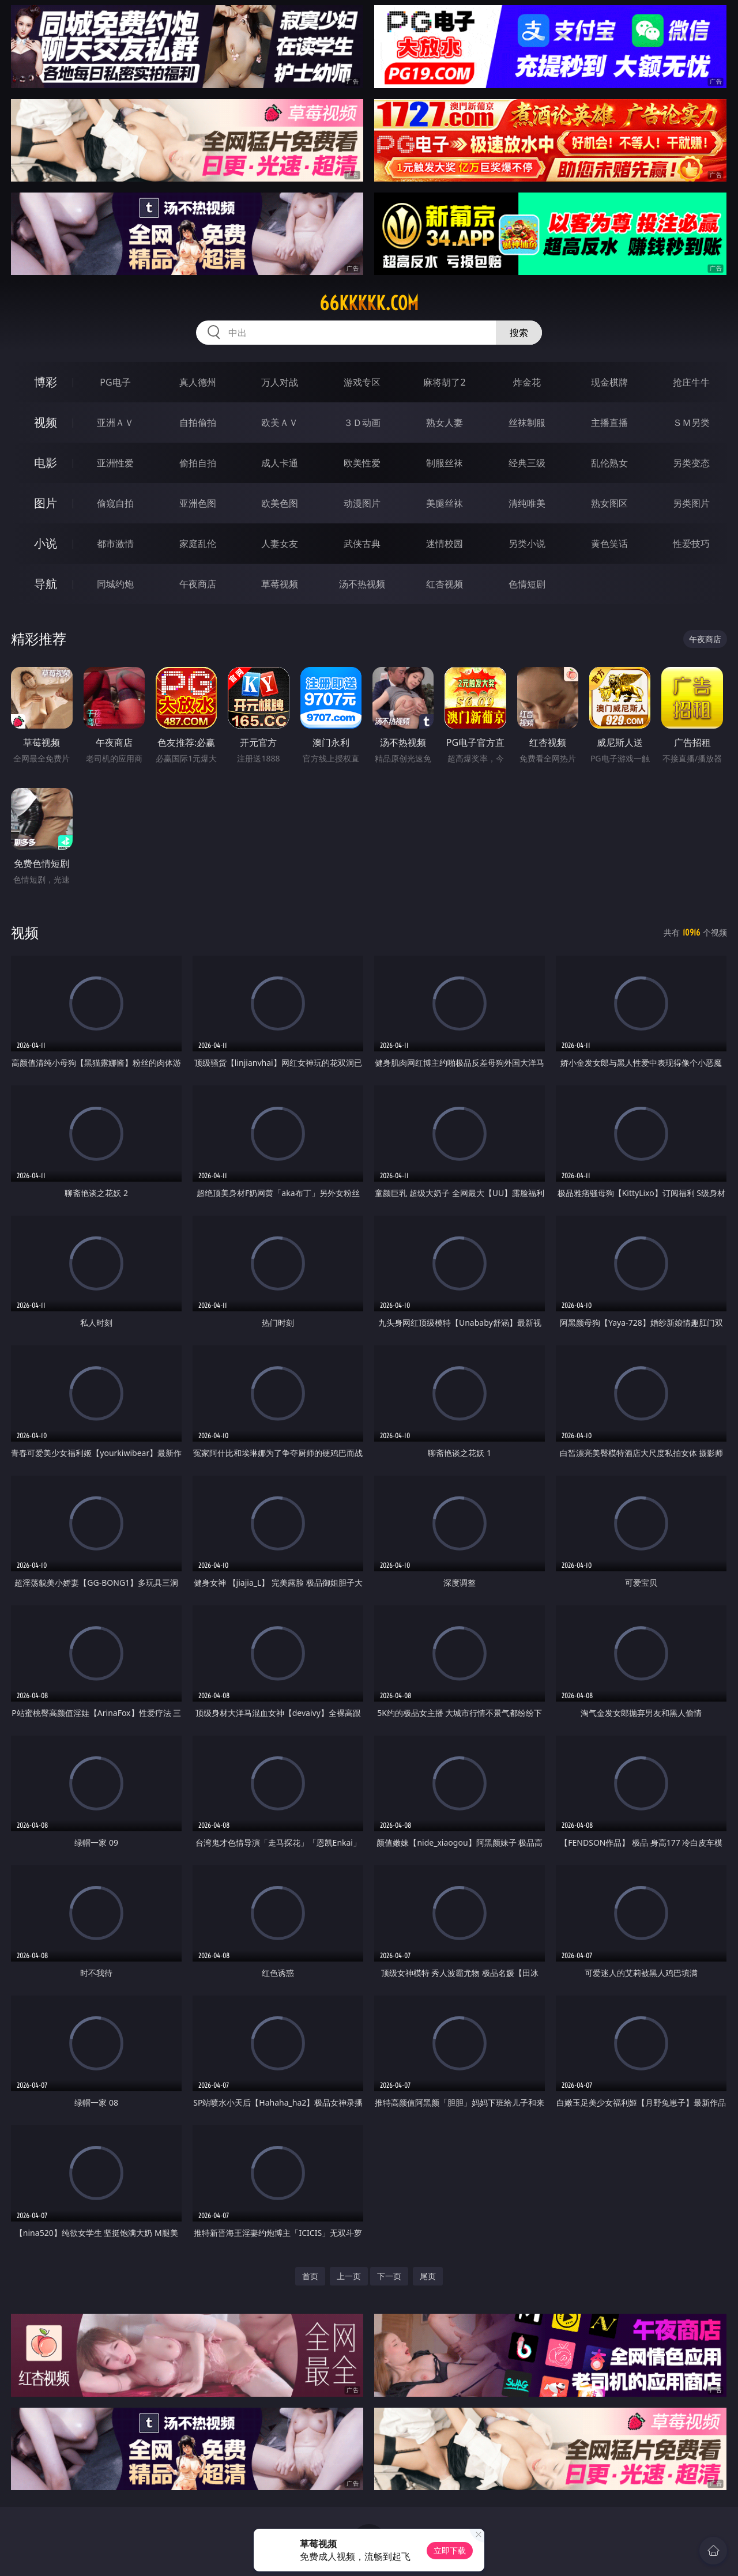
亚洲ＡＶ (115, 422)
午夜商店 (197, 584)
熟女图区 (609, 503)
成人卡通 (279, 463)
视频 (45, 422)
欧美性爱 (362, 463)
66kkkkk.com (369, 303)
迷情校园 (444, 543)
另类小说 (527, 543)
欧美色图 (279, 503)
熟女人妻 (444, 422)
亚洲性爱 (115, 463)
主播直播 (609, 422)
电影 (45, 462)
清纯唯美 (527, 503)
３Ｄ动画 (362, 422)
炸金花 (527, 382)
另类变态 (691, 463)
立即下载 (450, 2550)
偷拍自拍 (197, 463)
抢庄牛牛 (691, 382)
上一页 (349, 2275)
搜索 (519, 332)
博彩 (45, 382)
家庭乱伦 (197, 543)
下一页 (389, 2275)
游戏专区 (362, 382)
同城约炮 (115, 584)
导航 (45, 583)
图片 (45, 503)
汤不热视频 (362, 584)
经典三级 (527, 463)
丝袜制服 (527, 422)
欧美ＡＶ (279, 422)
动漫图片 (362, 503)
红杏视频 (444, 584)
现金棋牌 (609, 382)
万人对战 (279, 382)
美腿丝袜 (444, 503)
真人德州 (197, 382)
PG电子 (115, 382)
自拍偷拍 (197, 422)
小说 (45, 543)
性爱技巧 (691, 543)
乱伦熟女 (609, 463)
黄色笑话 (609, 543)
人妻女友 (279, 543)
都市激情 (115, 543)
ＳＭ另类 (691, 422)
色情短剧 (527, 584)
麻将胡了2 (444, 382)
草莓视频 (279, 584)
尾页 (428, 2275)
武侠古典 (362, 543)
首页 (310, 2275)
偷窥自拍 (115, 503)
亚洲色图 (197, 503)
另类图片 (691, 503)
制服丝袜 (444, 463)
